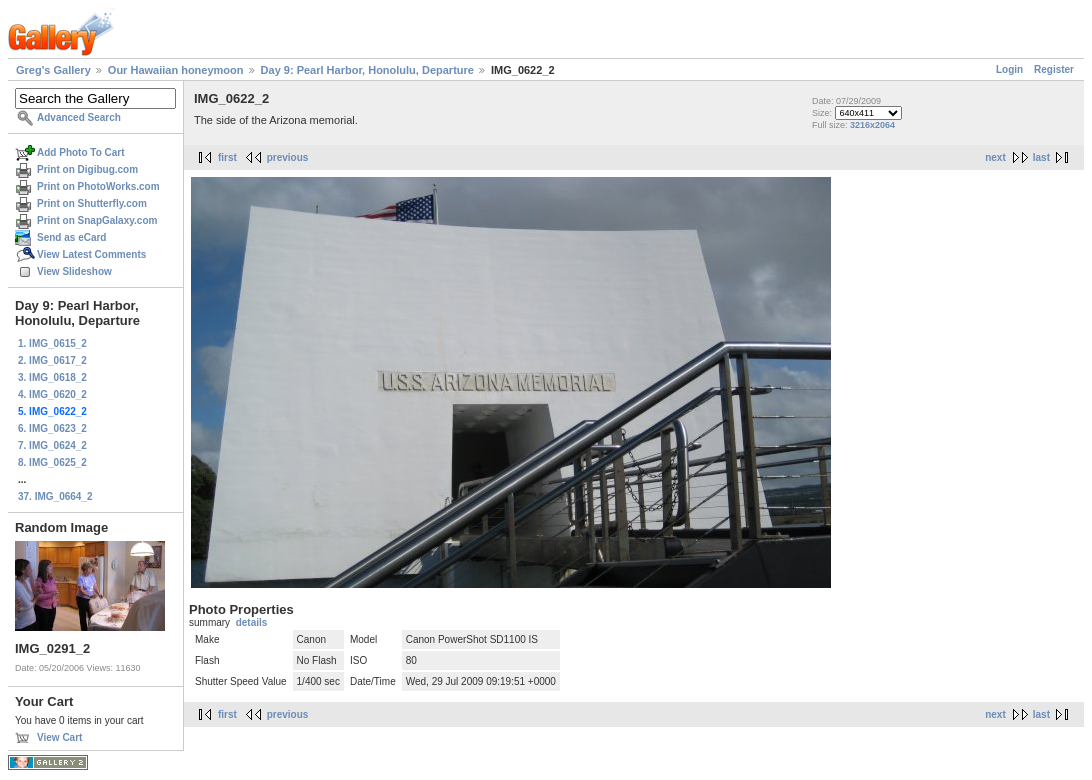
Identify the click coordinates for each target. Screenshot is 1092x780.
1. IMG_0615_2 (52, 343)
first (227, 157)
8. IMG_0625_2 (52, 462)
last (1041, 157)
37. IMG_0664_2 (55, 496)
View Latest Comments (91, 254)
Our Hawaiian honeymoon (176, 70)
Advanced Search (79, 117)
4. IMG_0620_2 (52, 394)
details (252, 622)
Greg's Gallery (53, 70)
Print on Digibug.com (87, 169)
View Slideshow (74, 271)
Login (1009, 69)
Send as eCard (71, 237)
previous (288, 157)
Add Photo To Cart (81, 152)
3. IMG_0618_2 (52, 377)
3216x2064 (872, 125)
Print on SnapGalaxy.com (97, 220)
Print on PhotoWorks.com (98, 186)
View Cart (59, 737)
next (995, 157)
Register (1054, 69)
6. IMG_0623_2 (52, 428)
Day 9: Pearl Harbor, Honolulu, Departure (367, 70)
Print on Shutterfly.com (92, 203)
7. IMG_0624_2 (52, 445)
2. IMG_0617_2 (52, 360)
